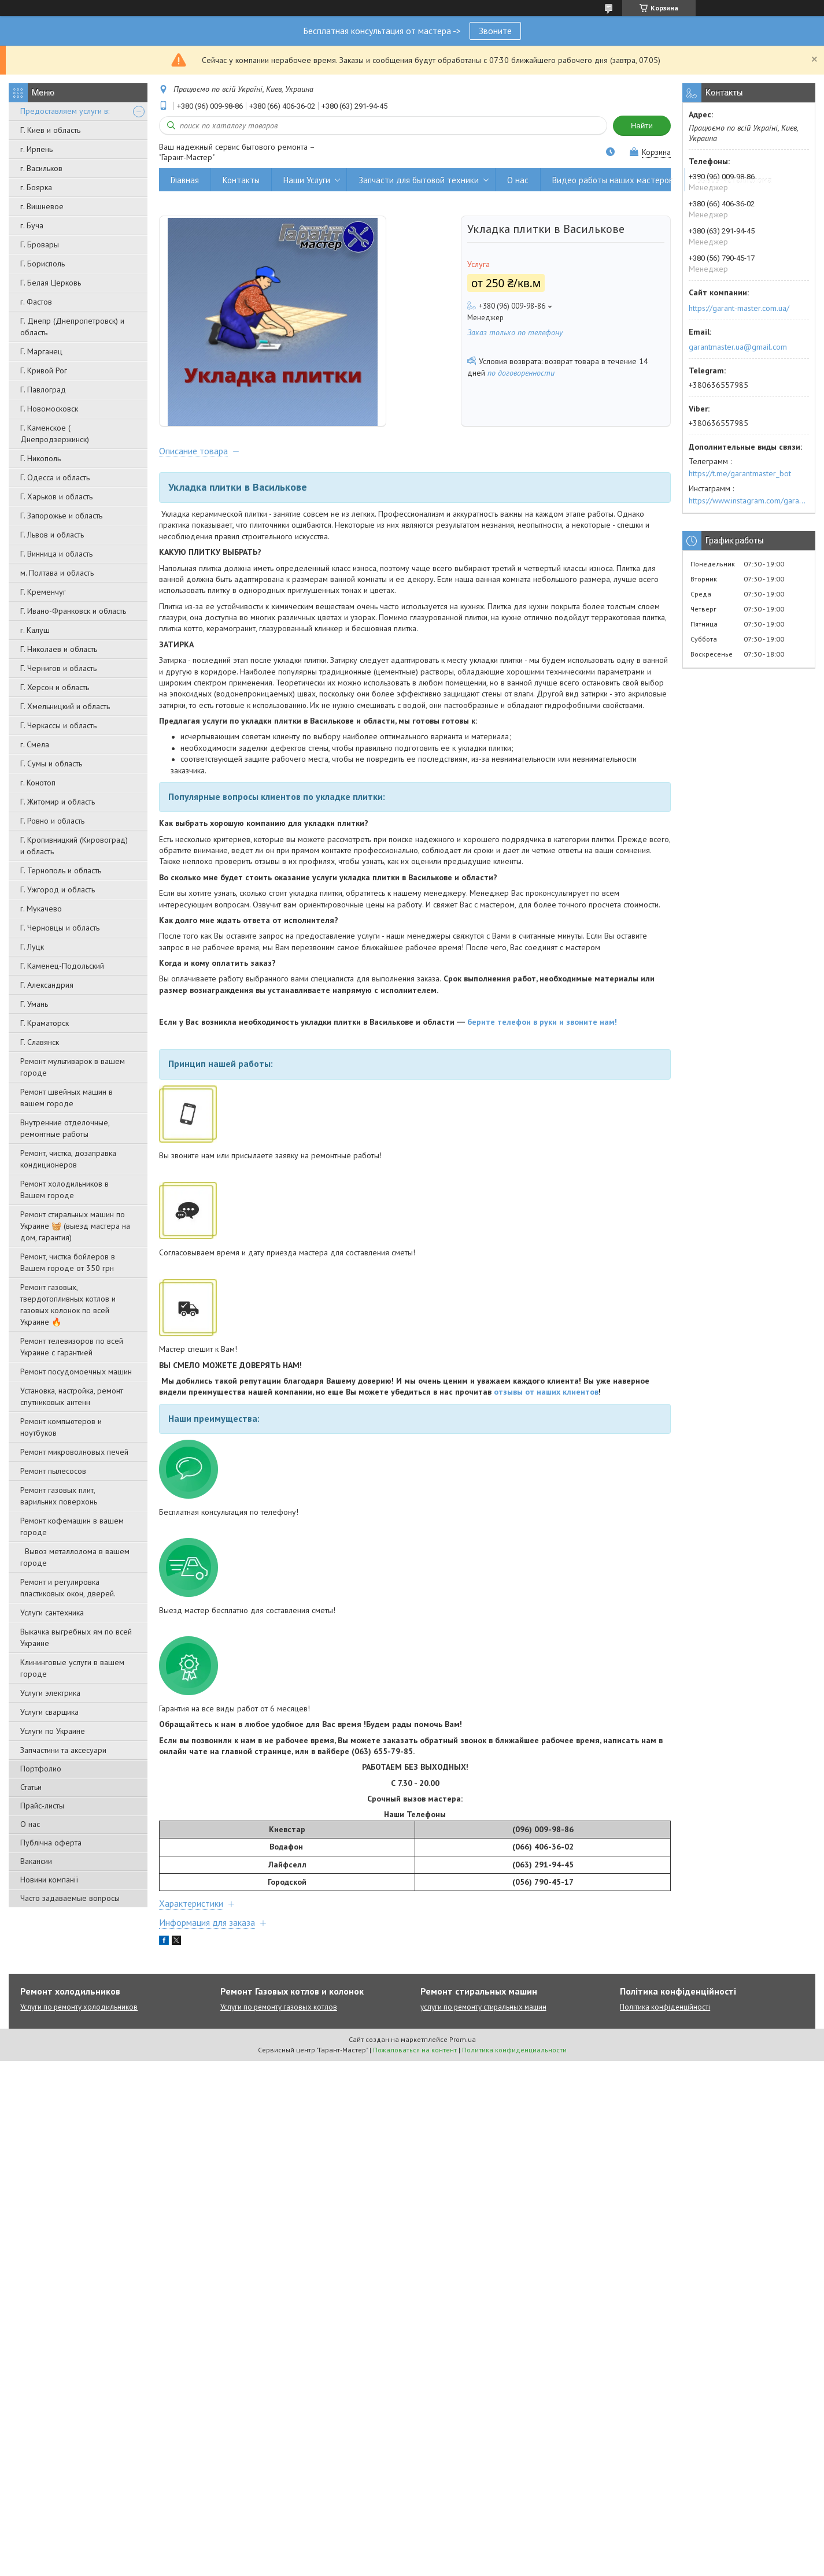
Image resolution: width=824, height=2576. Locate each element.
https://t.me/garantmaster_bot (740, 473)
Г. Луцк (32, 947)
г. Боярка (36, 187)
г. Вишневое (42, 206)
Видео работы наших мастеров (612, 180)
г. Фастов (36, 301)
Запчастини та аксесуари (63, 1750)
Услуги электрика (50, 1693)
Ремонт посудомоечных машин (76, 1371)
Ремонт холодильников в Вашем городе (64, 1189)
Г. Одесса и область (55, 477)
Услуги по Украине (52, 1731)
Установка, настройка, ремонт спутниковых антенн (71, 1396)
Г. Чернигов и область (58, 668)
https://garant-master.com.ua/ (739, 308)
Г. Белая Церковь (50, 282)
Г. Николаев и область (58, 649)
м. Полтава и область (57, 573)
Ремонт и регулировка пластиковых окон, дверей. (68, 1588)
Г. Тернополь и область (60, 870)
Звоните (495, 30)
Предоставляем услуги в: (64, 111)
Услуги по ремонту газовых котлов (278, 2027)
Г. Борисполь (42, 263)
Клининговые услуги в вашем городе (72, 1668)
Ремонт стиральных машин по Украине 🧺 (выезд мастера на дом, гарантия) (75, 1226)
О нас (30, 1824)
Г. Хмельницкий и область (65, 706)
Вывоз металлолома (734, 180)
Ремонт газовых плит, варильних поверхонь (58, 1496)
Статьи (31, 1787)
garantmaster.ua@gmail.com (738, 347)
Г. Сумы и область (51, 763)
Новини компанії (49, 1879)
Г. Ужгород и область (57, 889)
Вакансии (36, 1861)
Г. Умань (34, 1004)
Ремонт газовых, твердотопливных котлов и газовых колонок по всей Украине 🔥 (68, 1304)
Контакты (241, 180)
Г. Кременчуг (43, 592)
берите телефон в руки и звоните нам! (542, 1041)
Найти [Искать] (642, 125)
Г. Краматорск (44, 1023)
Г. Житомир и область (57, 801)
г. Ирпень (36, 149)
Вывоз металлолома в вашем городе (75, 1557)
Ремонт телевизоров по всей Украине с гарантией (71, 1347)
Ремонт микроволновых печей (74, 1452)
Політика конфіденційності (665, 2027)
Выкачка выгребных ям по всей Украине (76, 1637)
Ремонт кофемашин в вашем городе (72, 1526)
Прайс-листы (42, 1805)
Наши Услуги (306, 180)
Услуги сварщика (49, 1712)
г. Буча (31, 225)
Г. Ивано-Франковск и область (73, 611)
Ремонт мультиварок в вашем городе (72, 1067)
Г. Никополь (40, 458)
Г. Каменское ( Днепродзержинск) (54, 433)
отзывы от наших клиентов (546, 1412)
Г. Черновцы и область (59, 927)
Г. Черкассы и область (58, 725)
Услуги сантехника (52, 1612)
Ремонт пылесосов (53, 1471)
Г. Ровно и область (52, 821)
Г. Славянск (39, 1042)
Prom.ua (462, 2059)
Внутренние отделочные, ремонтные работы (64, 1128)
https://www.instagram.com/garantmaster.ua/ (749, 500)
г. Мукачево (41, 908)
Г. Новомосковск (49, 408)
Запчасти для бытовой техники (419, 180)
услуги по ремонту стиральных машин (483, 2027)
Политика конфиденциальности (514, 2070)
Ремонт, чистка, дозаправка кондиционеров (68, 1159)
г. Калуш (35, 630)
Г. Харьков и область (56, 496)
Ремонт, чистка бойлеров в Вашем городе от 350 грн (67, 1262)
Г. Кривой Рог (43, 370)
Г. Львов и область (52, 534)
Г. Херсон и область (54, 687)
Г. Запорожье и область (61, 515)
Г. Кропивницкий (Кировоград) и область (74, 846)
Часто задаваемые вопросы (70, 1898)
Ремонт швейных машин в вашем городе (66, 1098)
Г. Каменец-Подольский (62, 966)
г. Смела (34, 744)
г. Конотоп (38, 782)
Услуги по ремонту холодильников (79, 2027)
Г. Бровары (39, 244)
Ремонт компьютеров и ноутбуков (61, 1427)
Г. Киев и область (50, 130)
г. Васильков (41, 168)
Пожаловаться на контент (415, 2070)
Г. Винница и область (56, 553)
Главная (185, 180)
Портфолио (40, 1768)
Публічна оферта (51, 1842)
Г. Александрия (46, 985)
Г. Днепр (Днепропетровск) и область (72, 327)
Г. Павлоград (43, 389)
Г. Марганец (41, 351)
